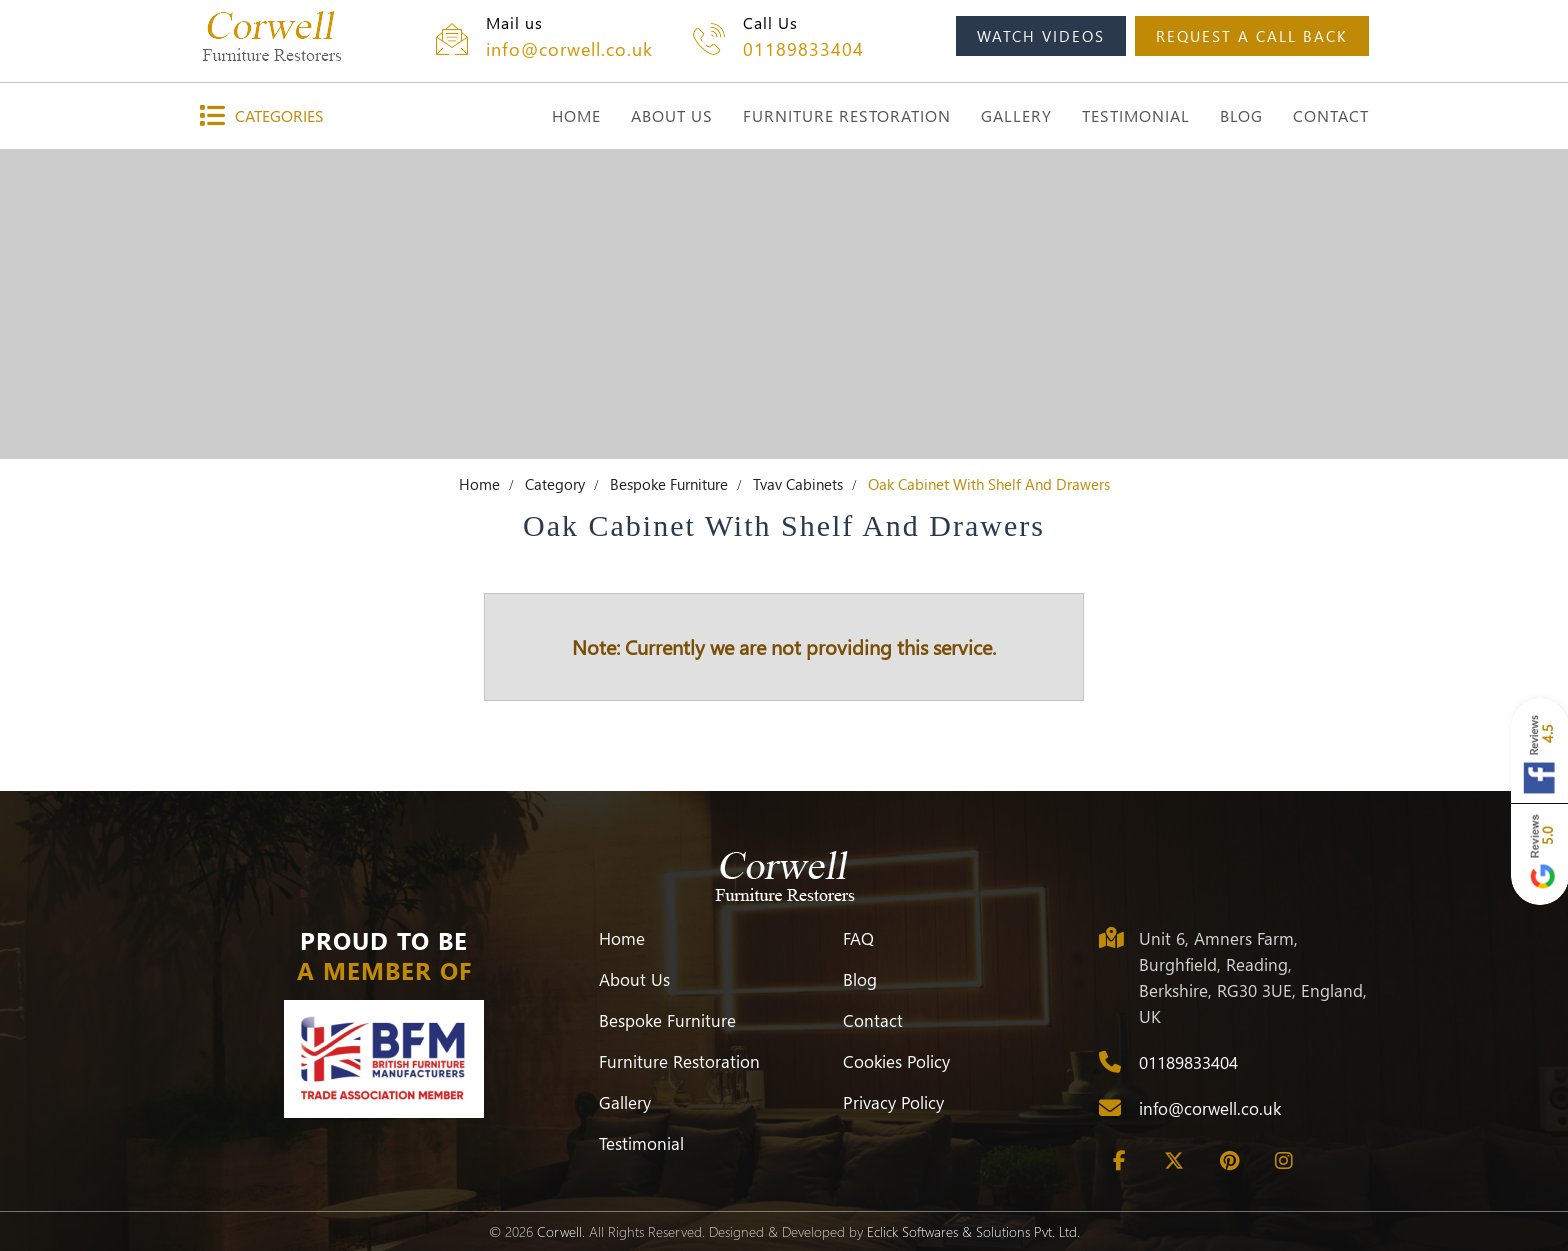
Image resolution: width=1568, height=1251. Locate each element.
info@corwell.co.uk (569, 49)
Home (479, 484)
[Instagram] (1284, 1161)
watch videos (1041, 36)
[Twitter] (1174, 1161)
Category (555, 484)
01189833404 (803, 49)
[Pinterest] (1229, 1161)
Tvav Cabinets (798, 484)
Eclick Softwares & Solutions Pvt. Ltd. (973, 1231)
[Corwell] (271, 36)
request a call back (1252, 36)
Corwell (559, 1231)
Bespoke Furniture (669, 484)
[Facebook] (1119, 1161)
